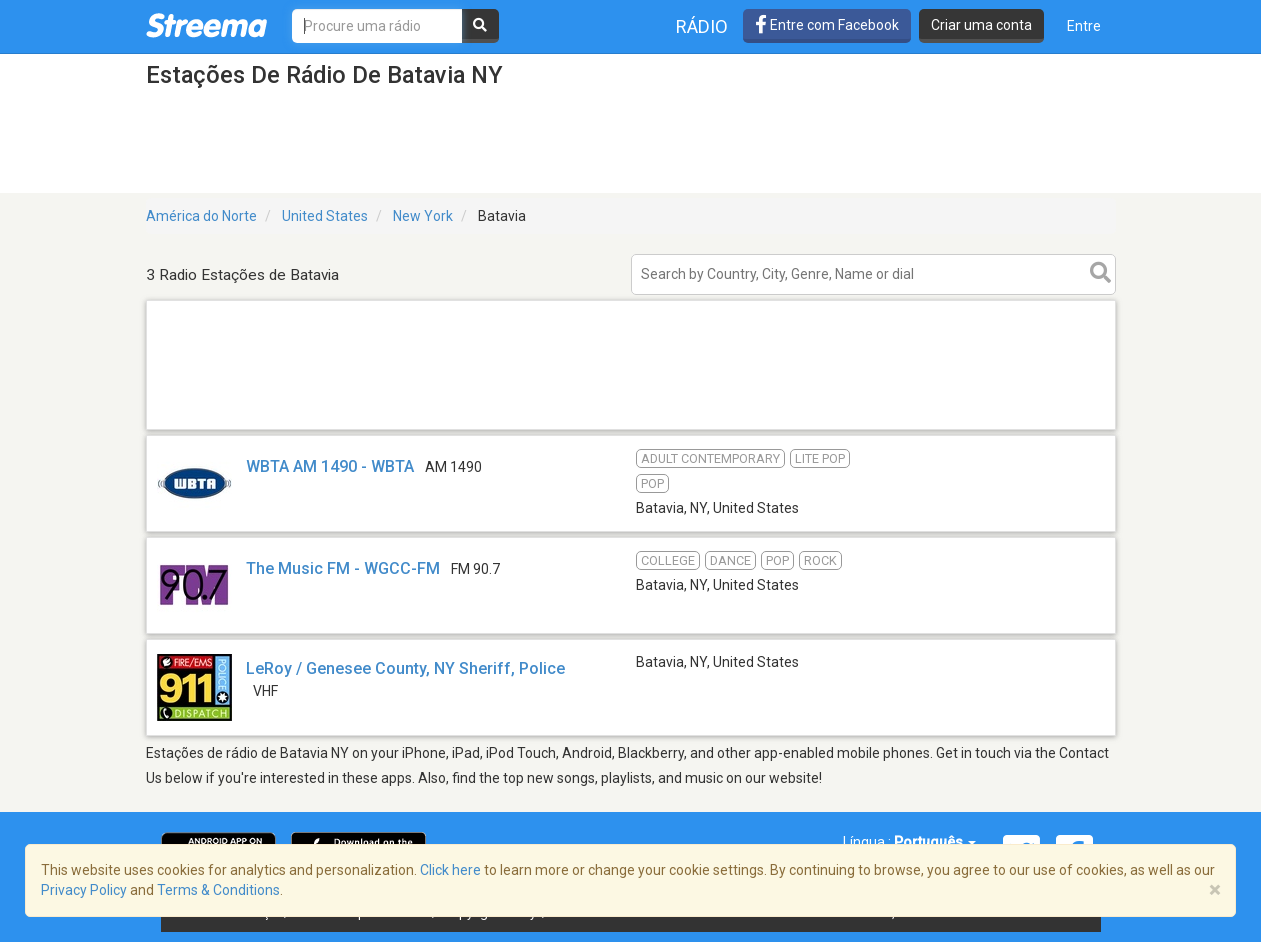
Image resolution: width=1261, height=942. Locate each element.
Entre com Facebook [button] (827, 25)
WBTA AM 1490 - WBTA (330, 466)
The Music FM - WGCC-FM (343, 568)
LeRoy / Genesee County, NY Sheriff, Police (405, 668)
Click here (450, 870)
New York (423, 216)
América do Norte (201, 216)
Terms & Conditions (218, 890)
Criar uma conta (981, 25)
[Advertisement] (631, 428)
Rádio (702, 26)
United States (325, 216)
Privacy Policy (84, 890)
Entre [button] (1084, 26)
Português (935, 842)
